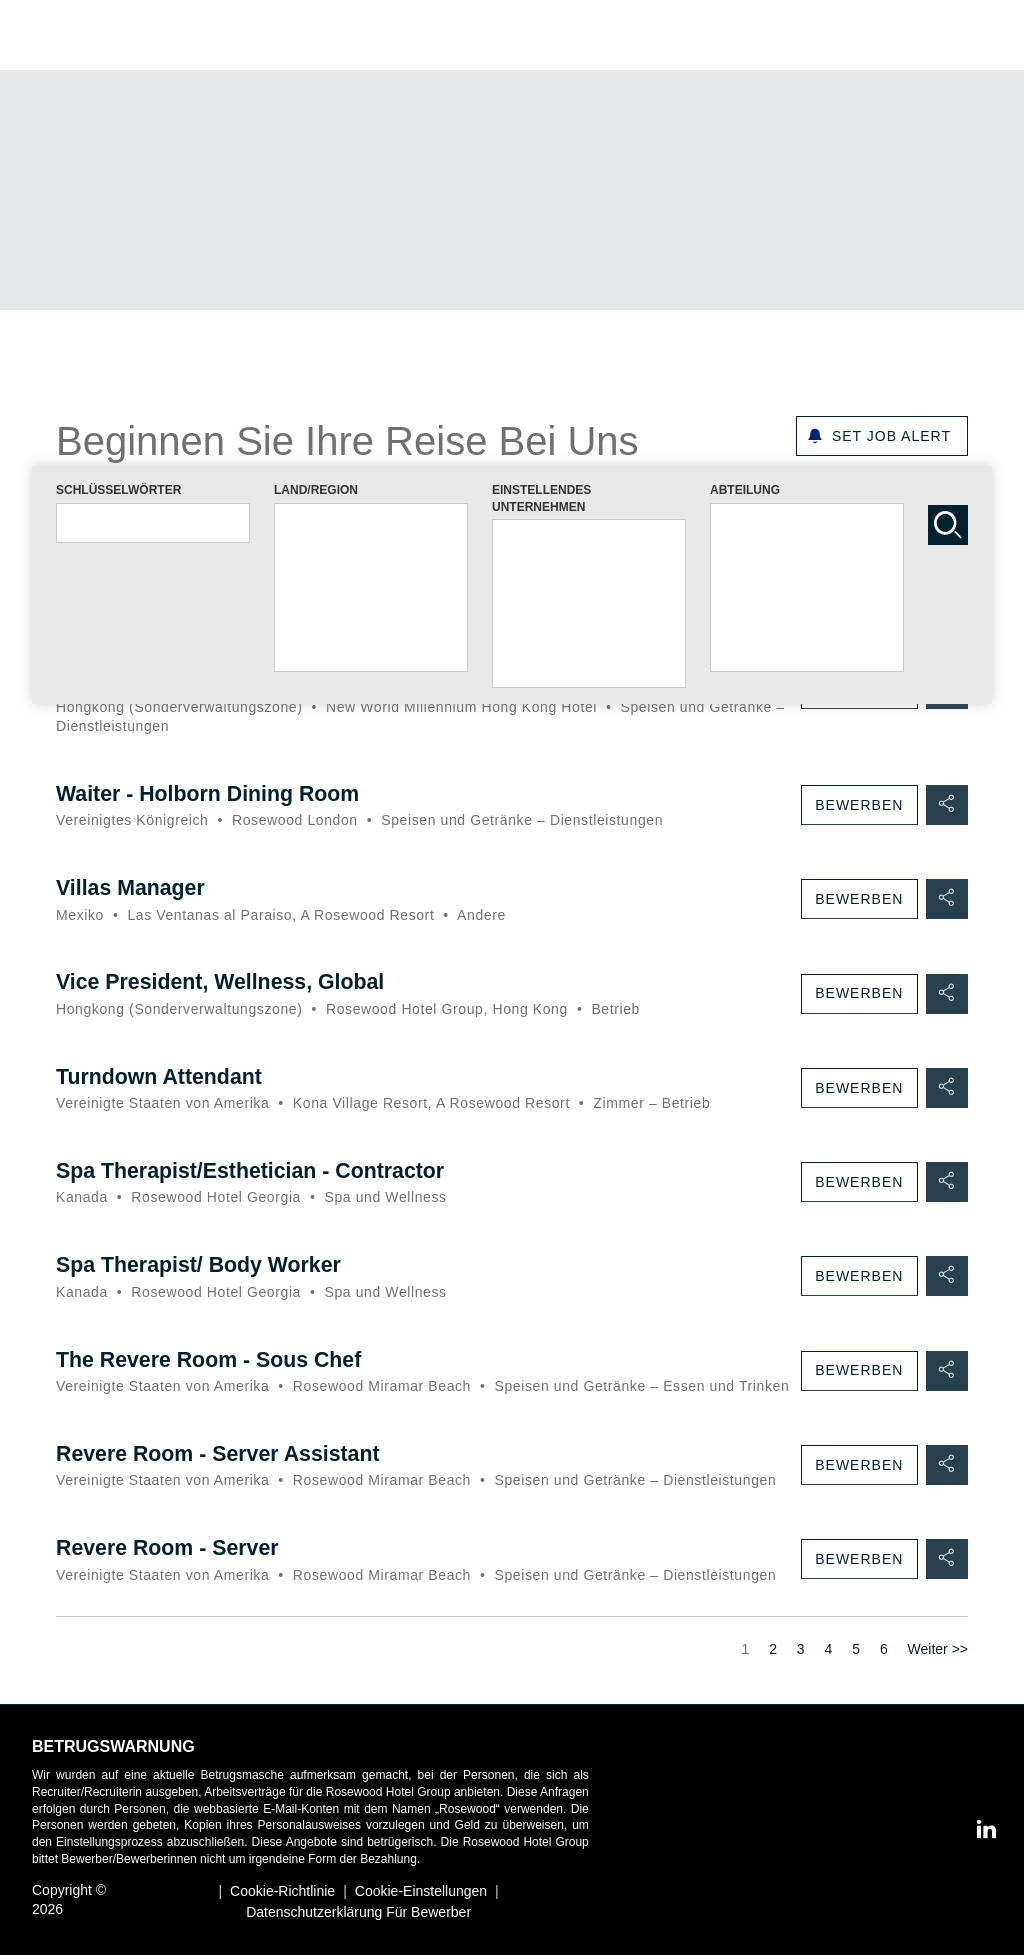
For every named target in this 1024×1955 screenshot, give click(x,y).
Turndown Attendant (162, 1076)
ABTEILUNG (745, 490)
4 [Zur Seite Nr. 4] (829, 1667)
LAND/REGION (316, 490)
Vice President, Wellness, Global (225, 982)
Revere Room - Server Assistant (223, 1471)
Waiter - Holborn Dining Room (212, 794)
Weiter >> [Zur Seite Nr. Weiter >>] (938, 1667)
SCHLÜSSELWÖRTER (118, 490)
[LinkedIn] (979, 1831)
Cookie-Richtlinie (282, 1894)
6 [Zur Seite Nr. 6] (884, 1667)
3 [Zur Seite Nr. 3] (801, 1667)
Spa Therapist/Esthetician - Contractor (256, 1170)
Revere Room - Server (171, 1565)
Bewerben (857, 806)
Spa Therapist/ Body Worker (203, 1264)
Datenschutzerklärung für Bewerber (358, 1913)
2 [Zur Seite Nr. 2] (773, 1667)
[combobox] (153, 523)
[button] (980, 35)
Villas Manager (133, 888)
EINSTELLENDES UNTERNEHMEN (541, 498)
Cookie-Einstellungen (421, 1894)
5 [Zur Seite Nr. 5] (856, 1667)
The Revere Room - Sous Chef (213, 1358)
